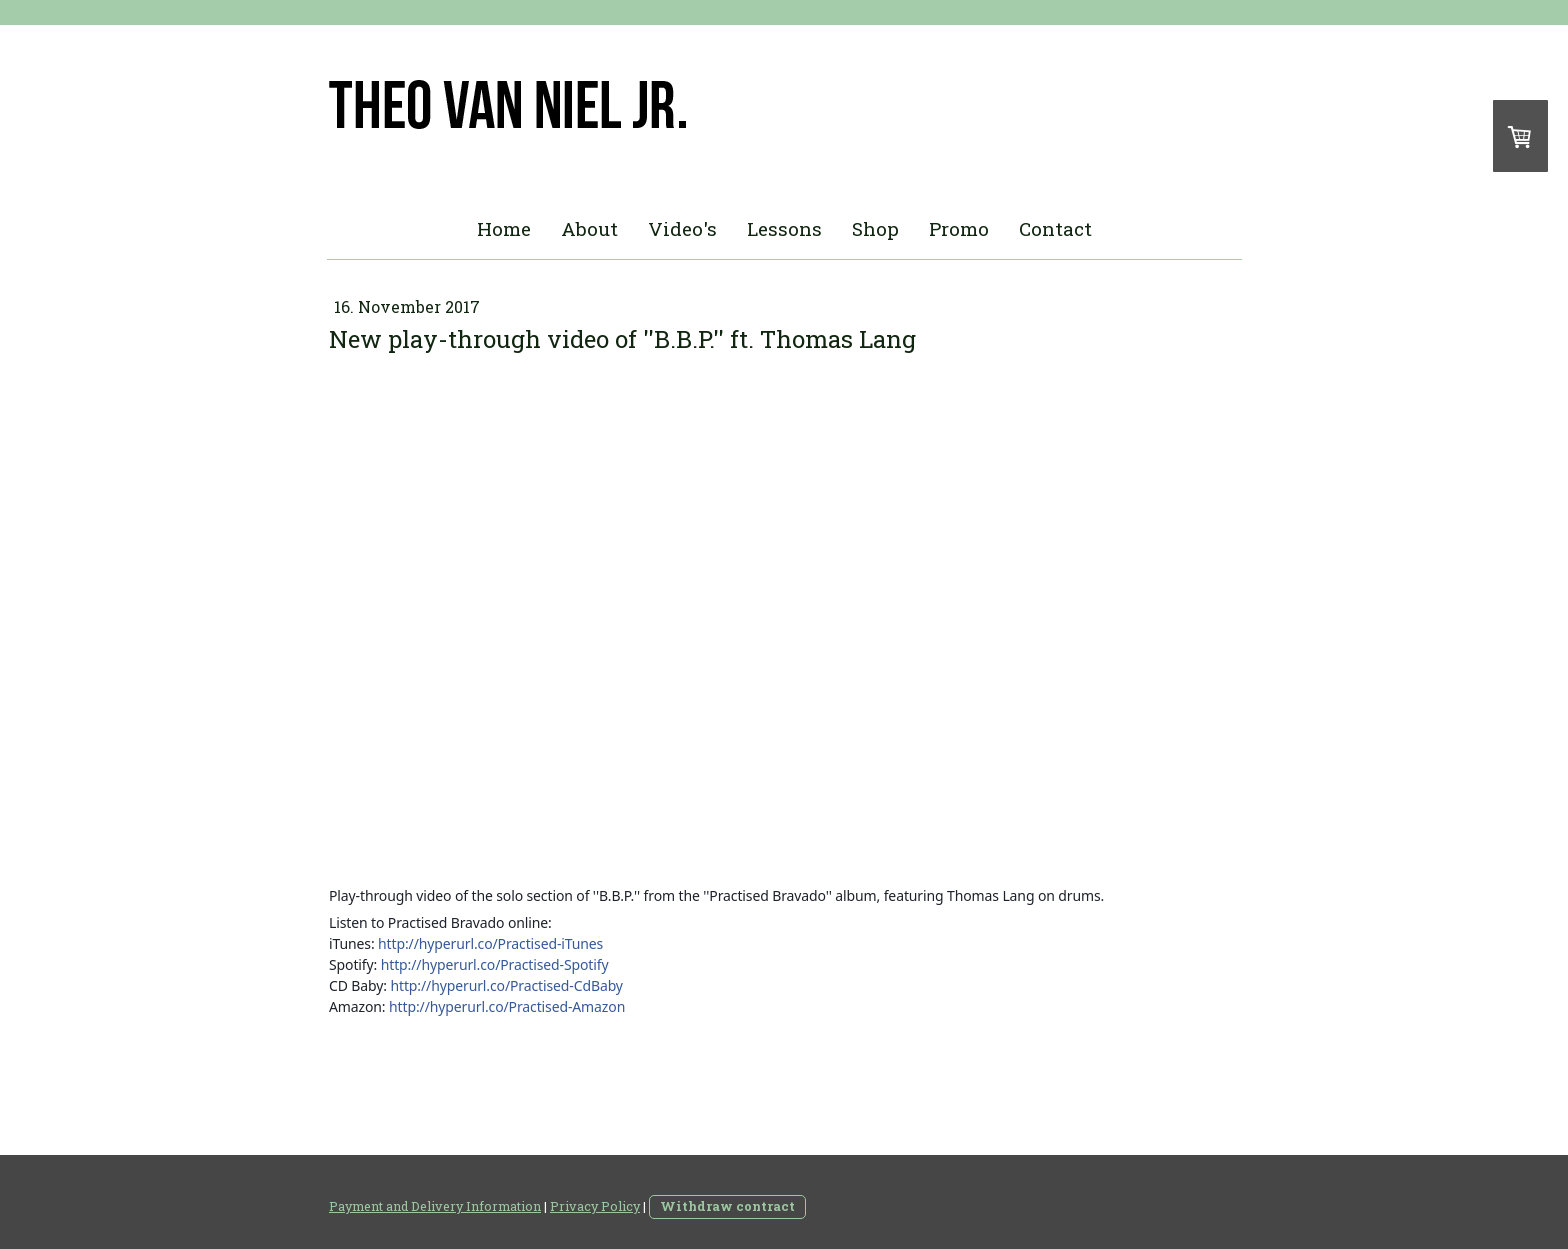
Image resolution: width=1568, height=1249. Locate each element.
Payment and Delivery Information (435, 1206)
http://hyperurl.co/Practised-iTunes (490, 943)
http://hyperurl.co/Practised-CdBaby (506, 985)
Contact (1055, 228)
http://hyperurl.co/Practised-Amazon (507, 1006)
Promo (959, 228)
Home (504, 228)
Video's (682, 228)
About (589, 228)
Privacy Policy (595, 1206)
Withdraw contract (727, 1206)
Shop (875, 228)
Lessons (784, 228)
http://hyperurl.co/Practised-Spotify (495, 964)
